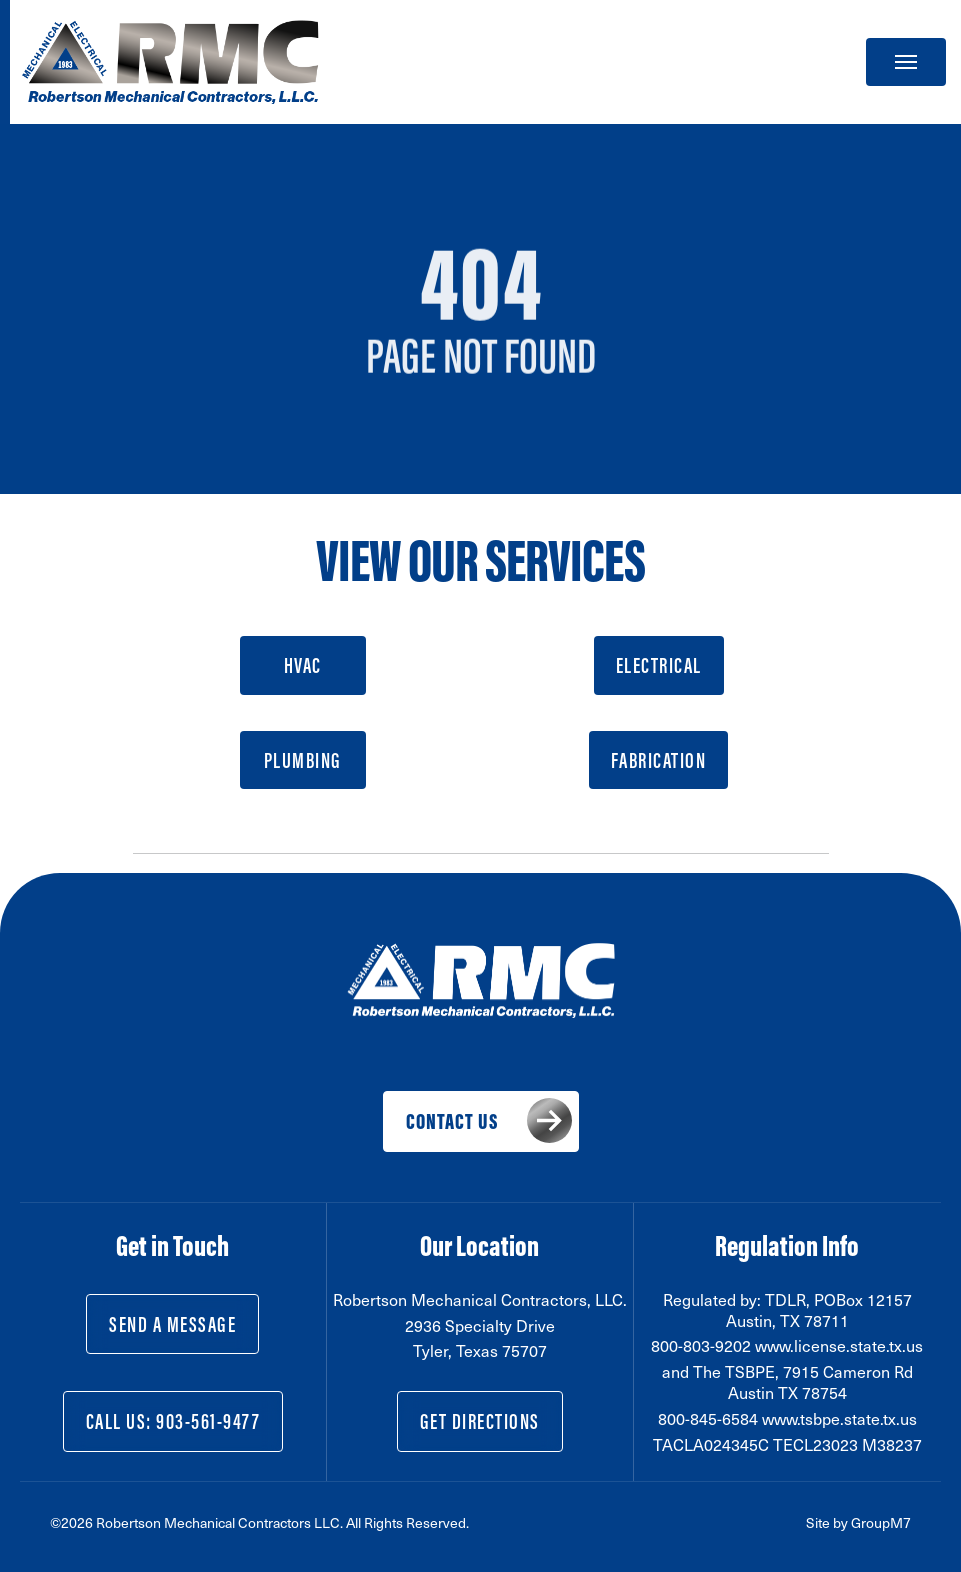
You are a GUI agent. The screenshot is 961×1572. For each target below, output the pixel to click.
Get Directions (480, 1421)
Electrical (659, 665)
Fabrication (659, 760)
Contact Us (452, 1121)
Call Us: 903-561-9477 (173, 1421)
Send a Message (172, 1324)
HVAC (303, 665)
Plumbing (303, 760)
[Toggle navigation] (906, 62)
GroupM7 (881, 1522)
